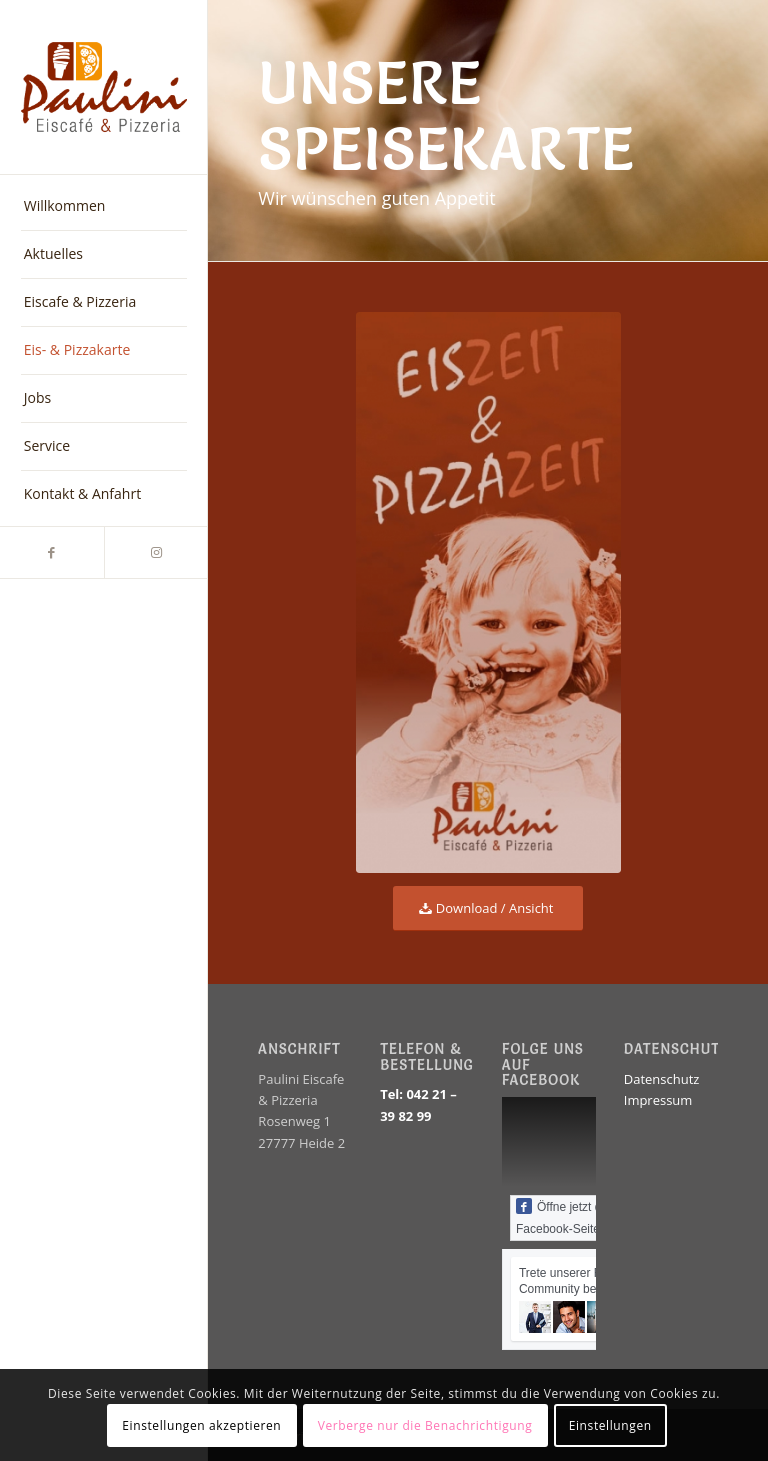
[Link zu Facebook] (52, 552)
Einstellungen (610, 1425)
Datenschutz (662, 1079)
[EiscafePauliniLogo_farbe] (104, 87)
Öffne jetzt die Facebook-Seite (563, 1217)
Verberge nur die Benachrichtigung (425, 1425)
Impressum (658, 1100)
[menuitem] (104, 207)
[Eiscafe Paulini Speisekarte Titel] (488, 592)
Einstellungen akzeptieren (201, 1425)
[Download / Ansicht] (488, 908)
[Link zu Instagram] (156, 552)
